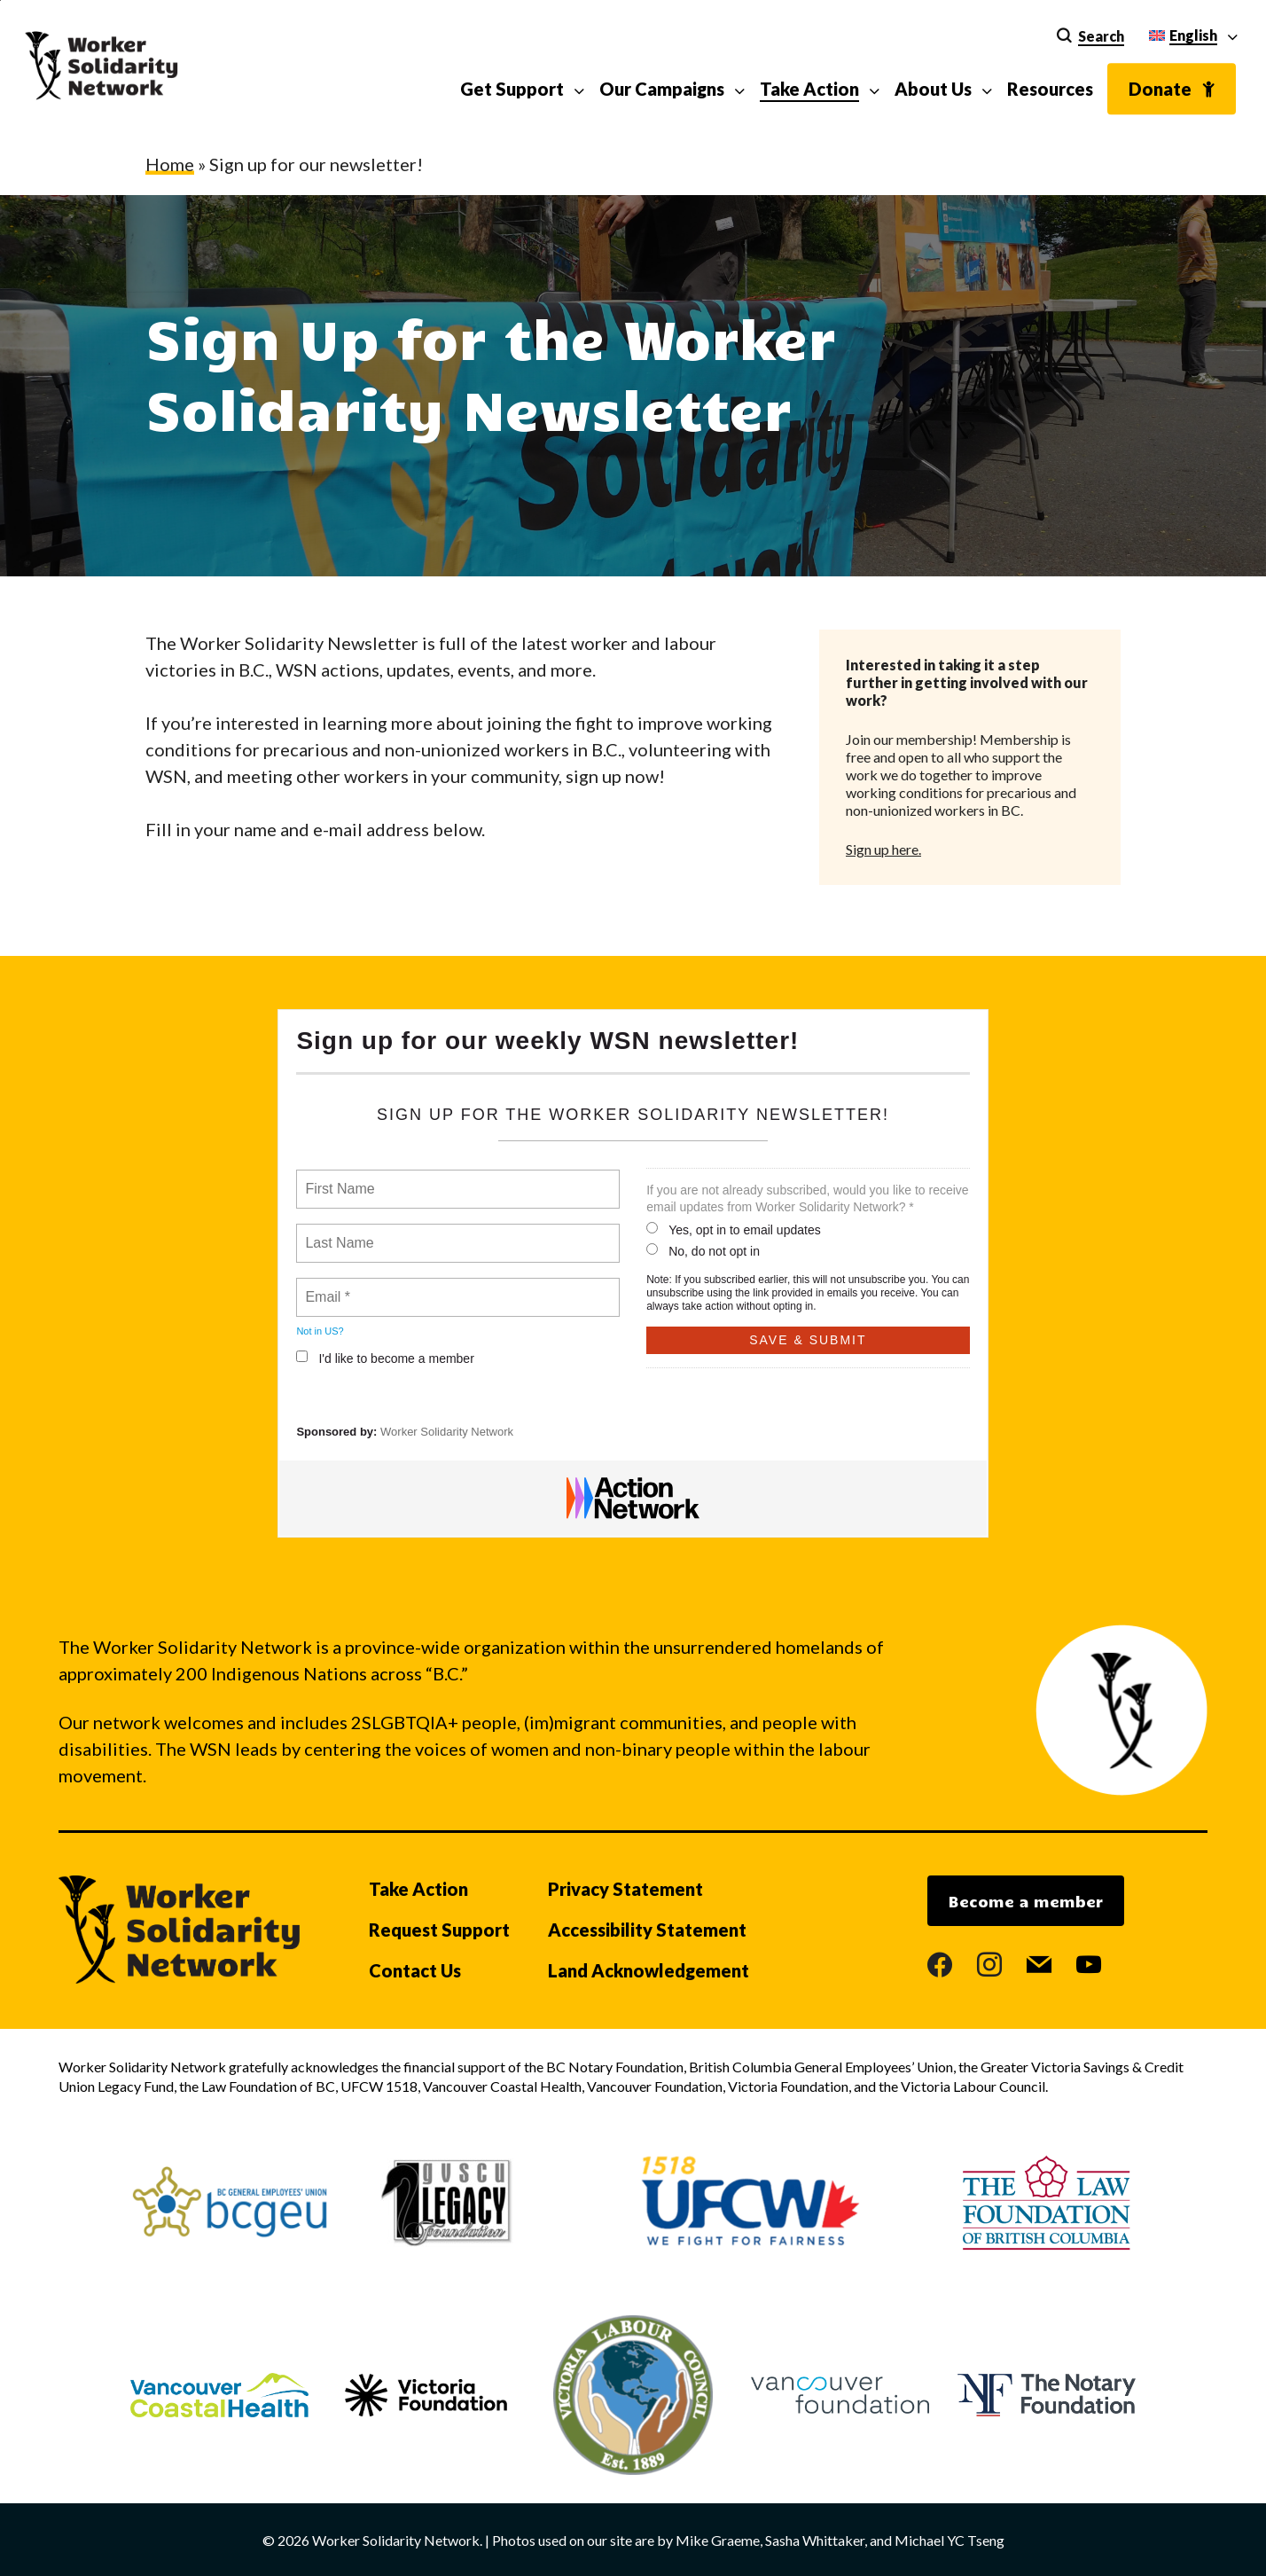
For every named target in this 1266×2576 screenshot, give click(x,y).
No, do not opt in (703, 1250)
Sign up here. (883, 849)
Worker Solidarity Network (446, 1431)
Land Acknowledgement (648, 1970)
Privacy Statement (625, 1888)
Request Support (439, 1929)
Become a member (1026, 1901)
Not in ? (319, 1331)
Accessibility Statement (647, 1929)
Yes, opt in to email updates (733, 1229)
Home (169, 164)
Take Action (418, 1888)
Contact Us (415, 1970)
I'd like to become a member (384, 1358)
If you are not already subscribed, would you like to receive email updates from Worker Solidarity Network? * (807, 1198)
